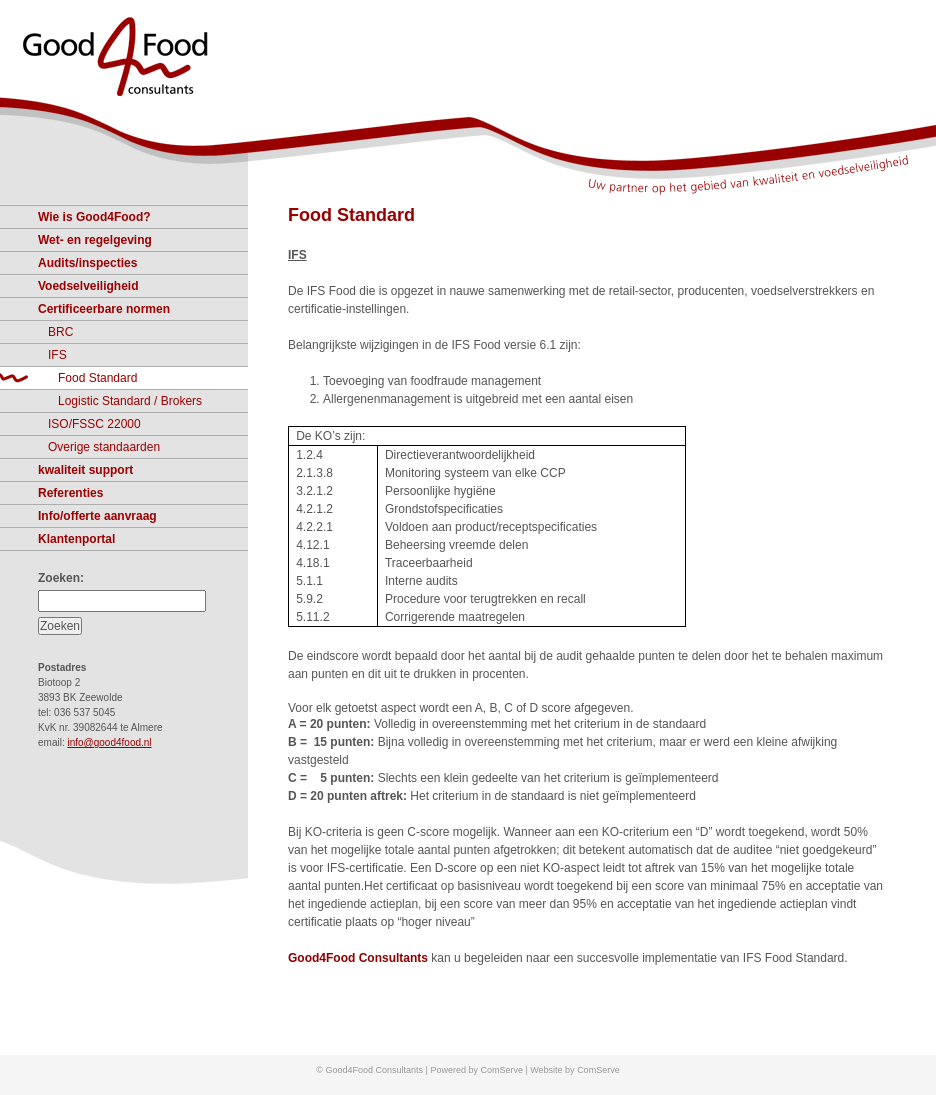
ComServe (598, 1070)
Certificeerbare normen (104, 309)
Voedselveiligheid (88, 286)
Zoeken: (61, 578)
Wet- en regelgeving (95, 240)
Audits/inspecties (87, 263)
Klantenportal (76, 539)
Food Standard (351, 215)
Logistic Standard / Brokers (130, 401)
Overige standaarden (104, 447)
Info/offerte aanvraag (97, 516)
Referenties (70, 493)
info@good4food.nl (109, 742)
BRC (60, 332)
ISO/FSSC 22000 (94, 424)
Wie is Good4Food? (94, 217)
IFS (57, 355)
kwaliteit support (85, 470)
